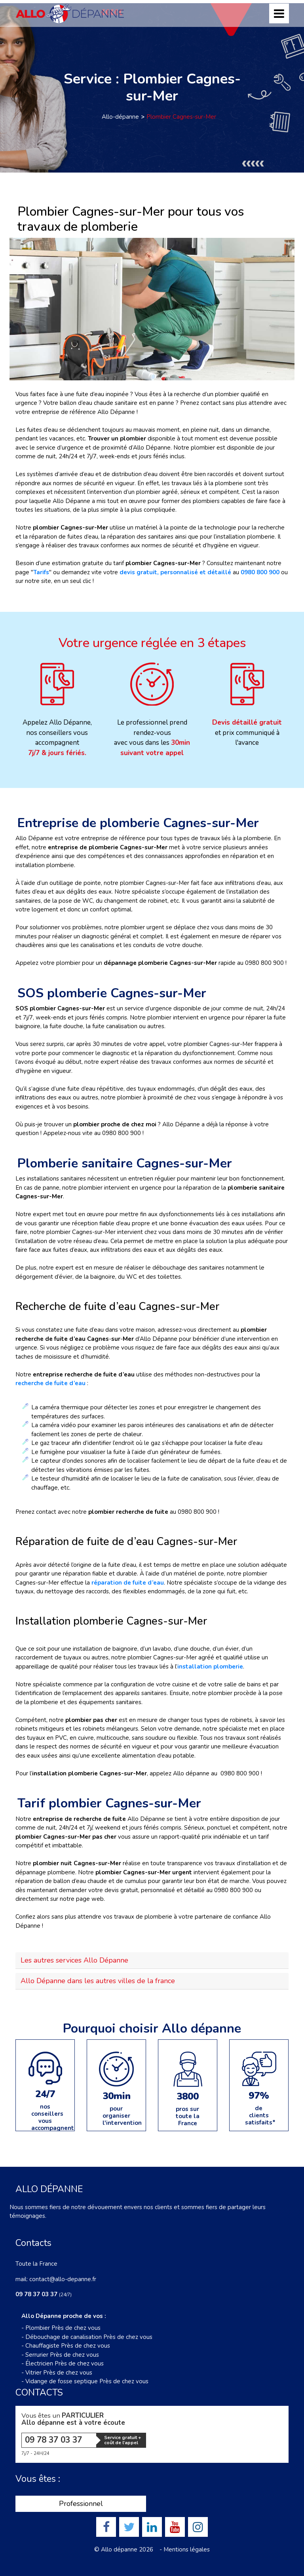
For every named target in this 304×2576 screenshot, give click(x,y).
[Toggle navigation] (279, 13)
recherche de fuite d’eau (50, 1383)
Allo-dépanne (120, 117)
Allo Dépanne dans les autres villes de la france (98, 1981)
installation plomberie (210, 1667)
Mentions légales (186, 2549)
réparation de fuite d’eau (127, 1583)
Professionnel (81, 2503)
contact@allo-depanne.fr (62, 2279)
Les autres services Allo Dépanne (74, 1960)
